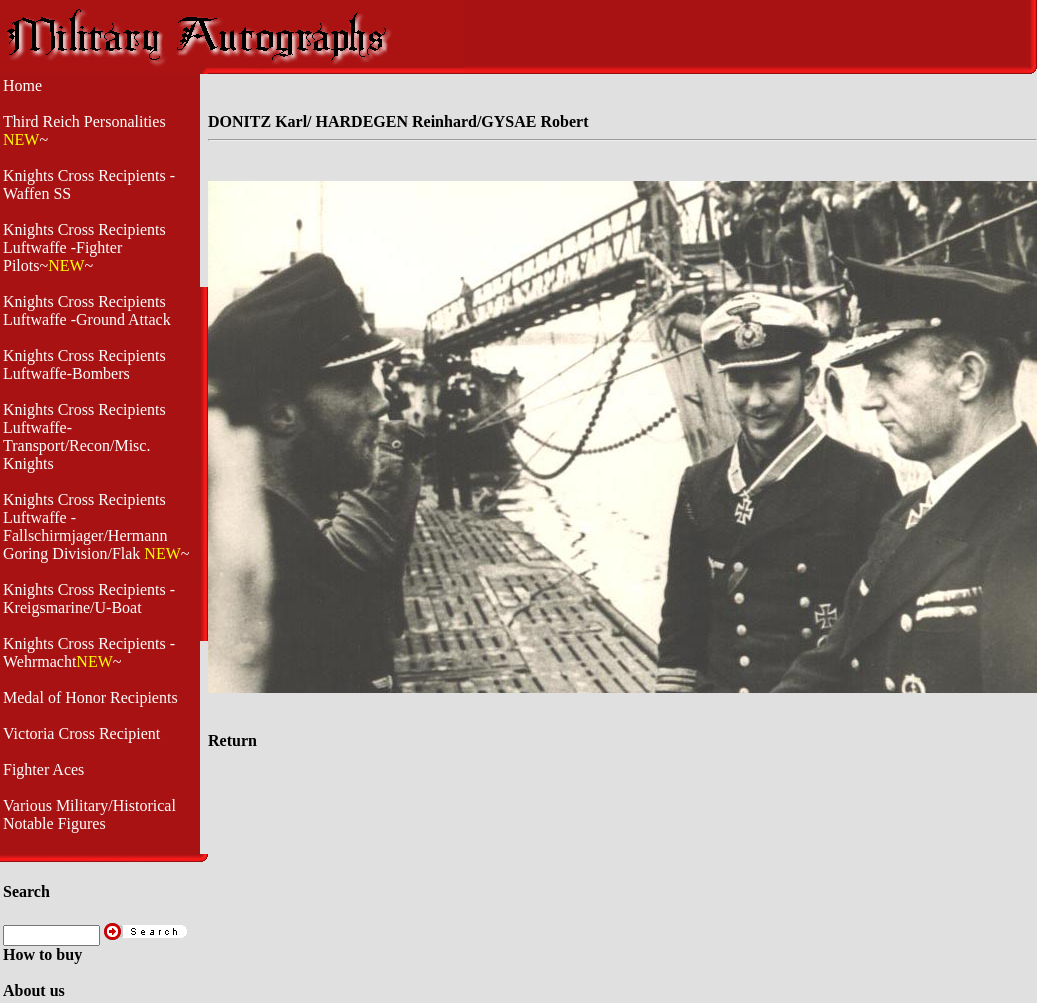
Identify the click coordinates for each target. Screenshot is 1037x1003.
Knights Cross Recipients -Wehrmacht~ (89, 652)
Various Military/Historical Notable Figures (89, 814)
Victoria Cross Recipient (81, 733)
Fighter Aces (43, 769)
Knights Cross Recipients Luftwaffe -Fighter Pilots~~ (84, 247)
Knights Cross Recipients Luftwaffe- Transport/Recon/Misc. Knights (84, 436)
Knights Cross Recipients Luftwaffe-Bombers (84, 364)
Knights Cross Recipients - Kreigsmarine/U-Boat (89, 598)
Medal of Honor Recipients (90, 697)
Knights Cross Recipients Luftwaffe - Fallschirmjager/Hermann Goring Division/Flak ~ (96, 526)
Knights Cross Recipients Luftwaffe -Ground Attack (87, 310)
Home (22, 85)
